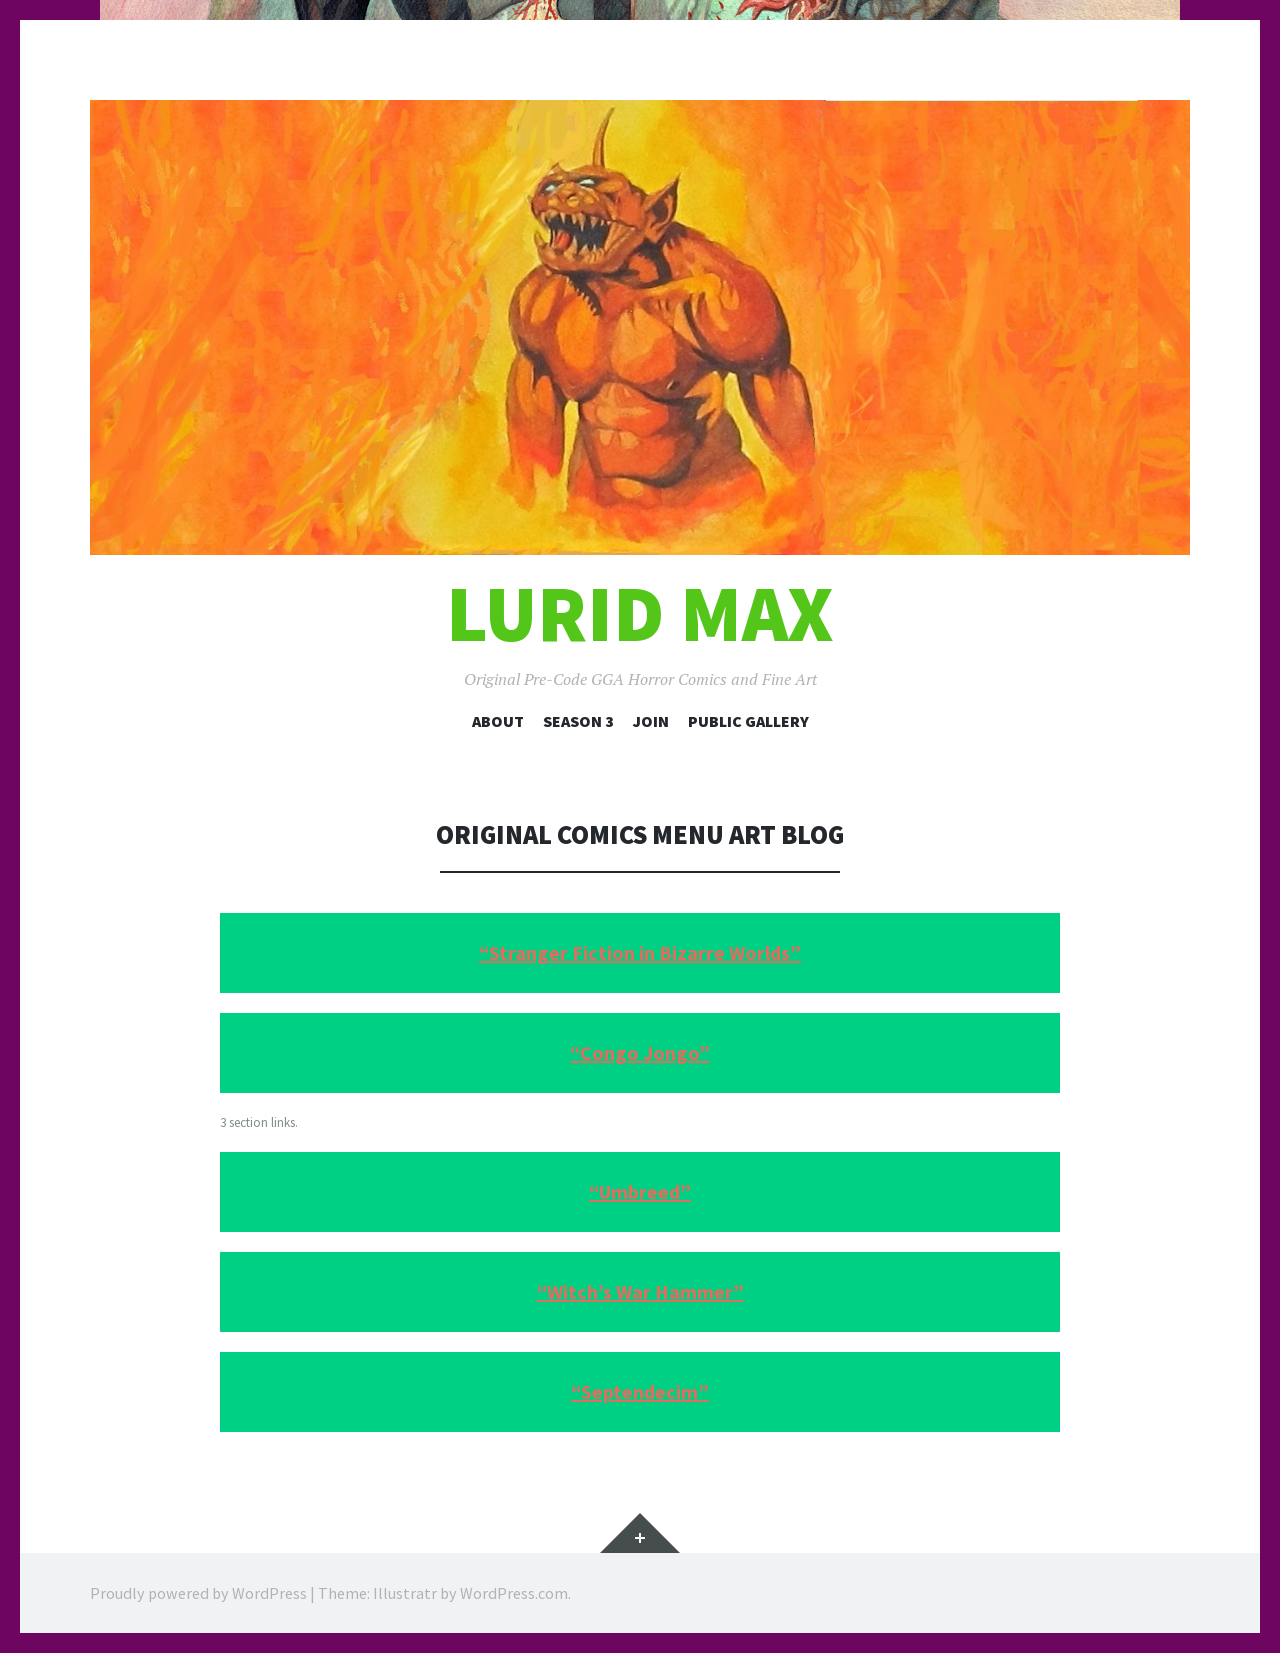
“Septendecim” (640, 1391)
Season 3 (578, 721)
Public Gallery (748, 721)
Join (651, 721)
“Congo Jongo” (640, 1052)
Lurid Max (640, 613)
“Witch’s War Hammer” (640, 1291)
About (498, 721)
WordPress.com (514, 1593)
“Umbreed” (640, 1191)
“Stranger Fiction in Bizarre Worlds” (640, 952)
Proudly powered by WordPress (198, 1593)
